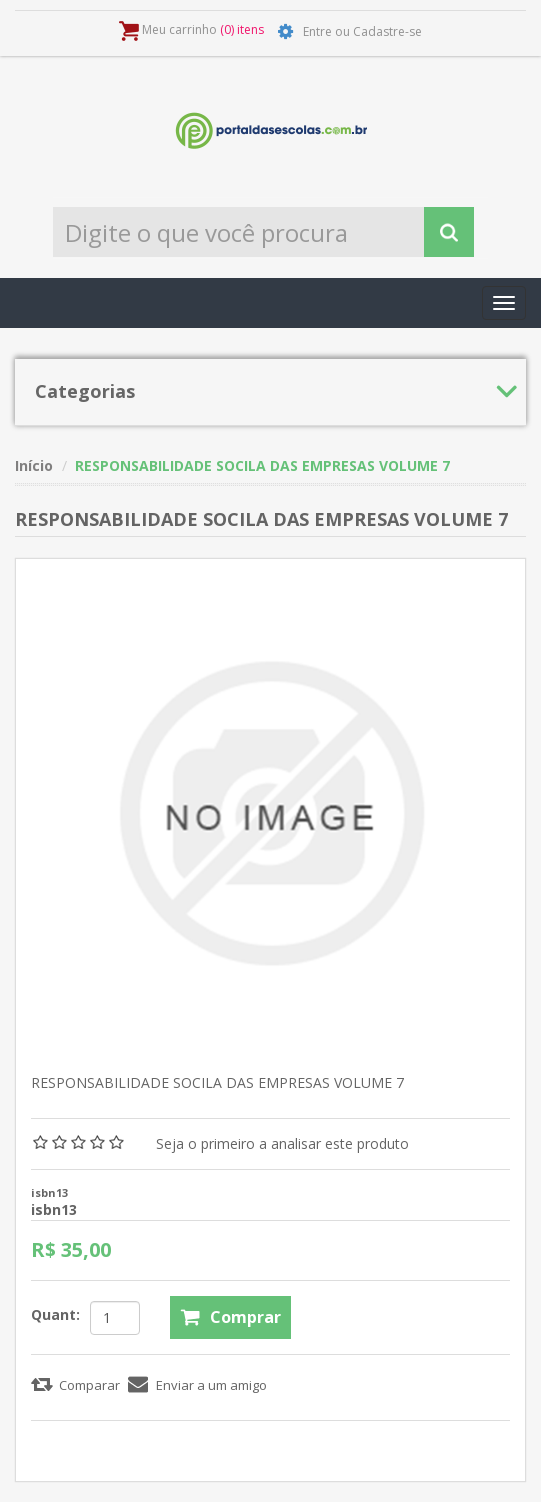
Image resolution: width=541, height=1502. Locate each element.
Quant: (55, 1314)
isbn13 (54, 1209)
